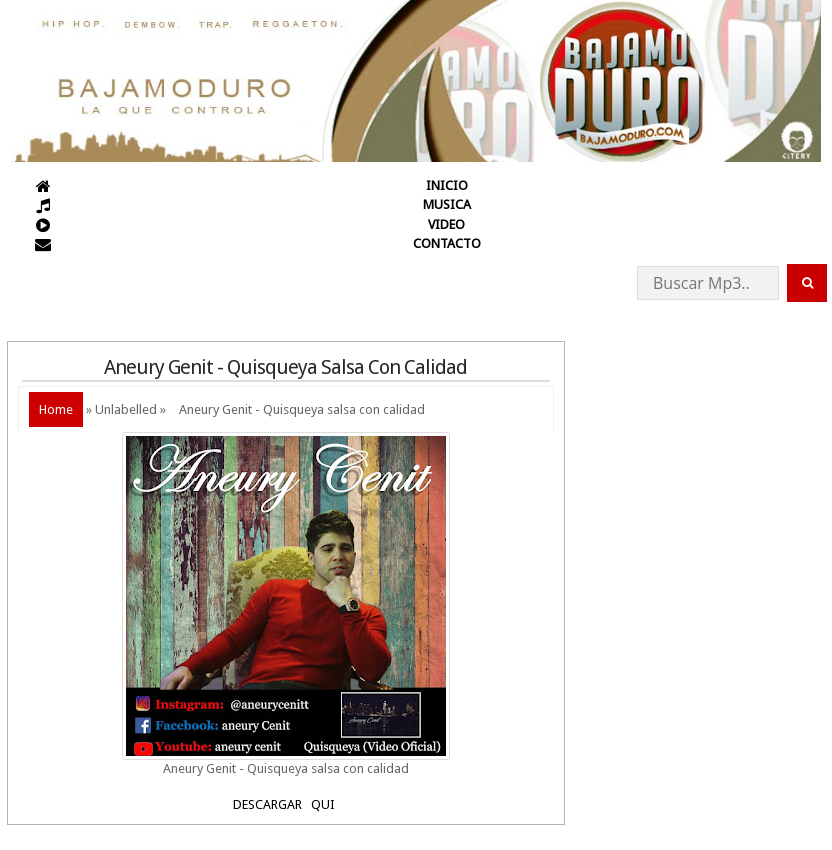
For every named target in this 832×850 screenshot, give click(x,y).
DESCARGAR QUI (285, 804)
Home (56, 409)
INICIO (447, 185)
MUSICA (447, 204)
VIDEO (446, 224)
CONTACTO (447, 243)
